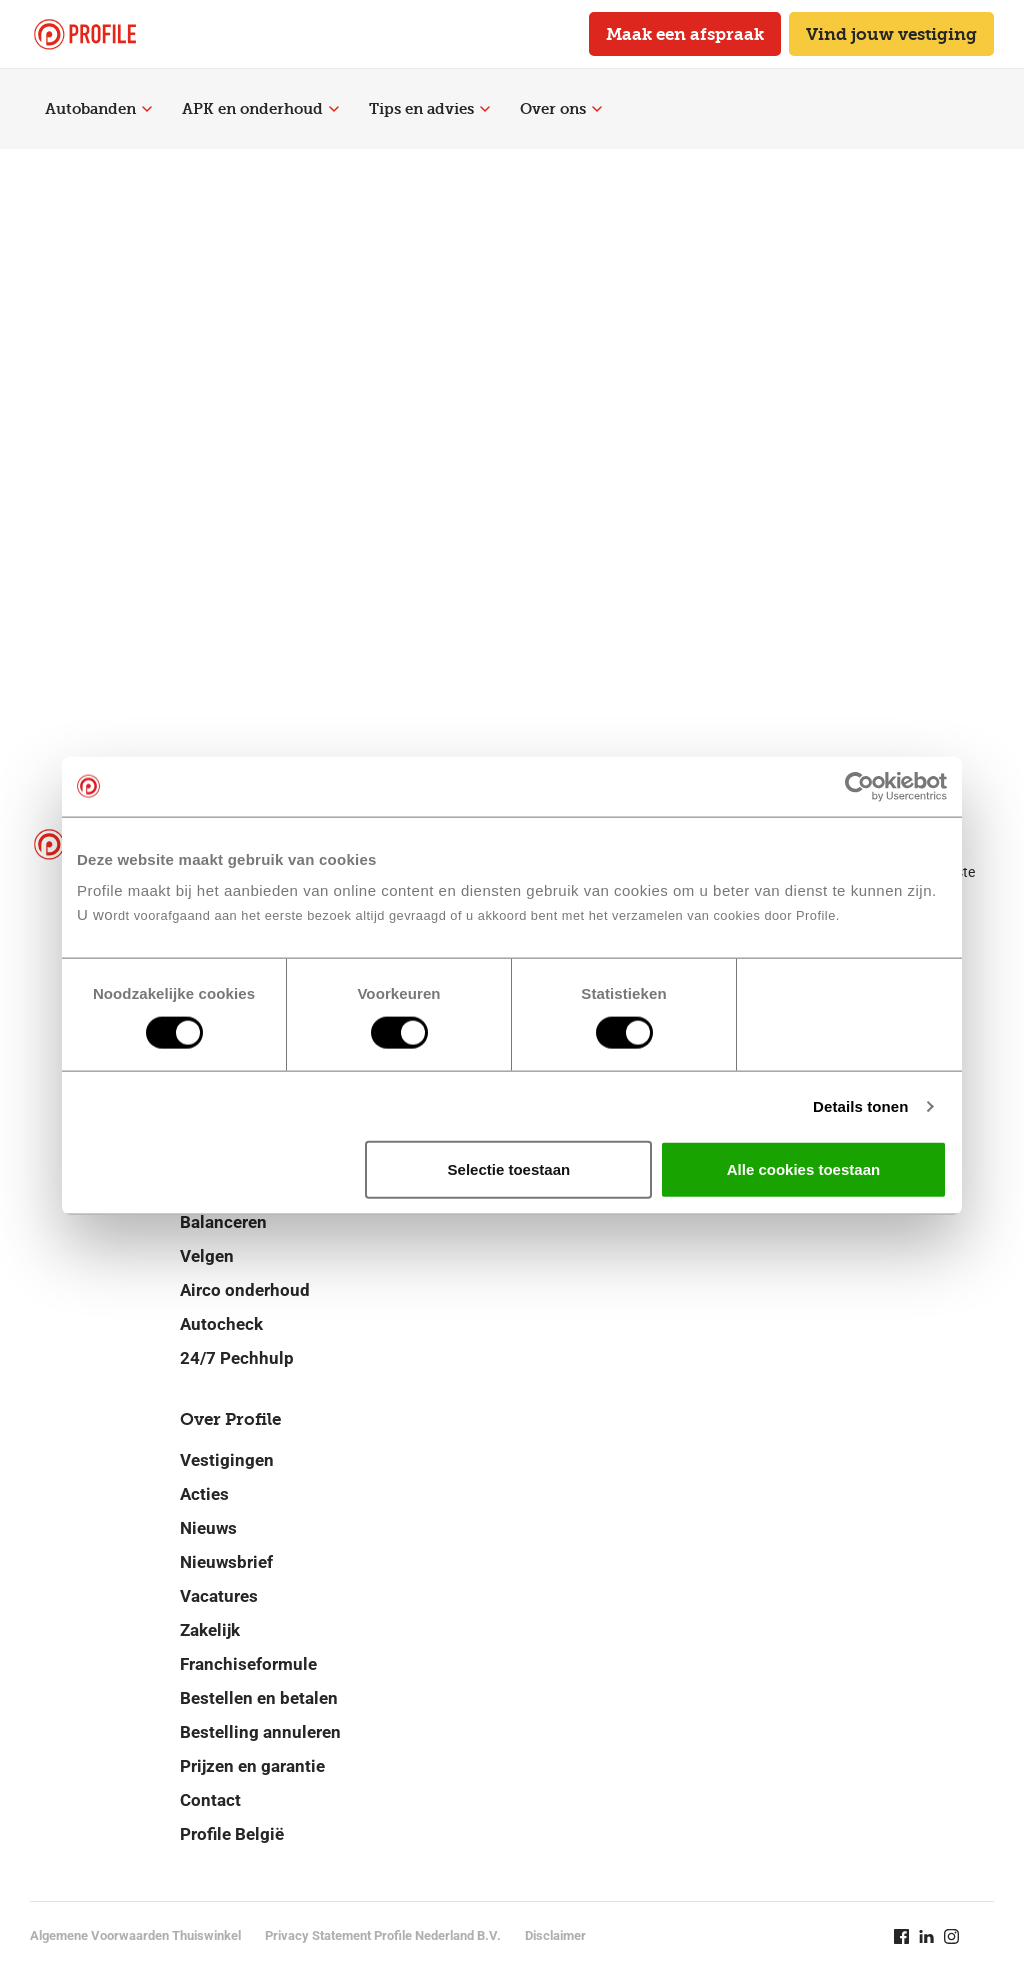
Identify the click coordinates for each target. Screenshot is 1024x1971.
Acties (204, 1494)
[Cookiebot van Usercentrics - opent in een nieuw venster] (859, 786)
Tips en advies (429, 109)
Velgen (207, 1256)
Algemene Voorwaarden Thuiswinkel (135, 1935)
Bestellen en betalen (259, 1698)
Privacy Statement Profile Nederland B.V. (383, 1935)
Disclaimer (555, 1935)
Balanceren (223, 1222)
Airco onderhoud (245, 1290)
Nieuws (208, 1528)
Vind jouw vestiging (891, 34)
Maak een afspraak (685, 34)
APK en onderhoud (260, 109)
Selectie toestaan (509, 1169)
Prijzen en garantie (252, 1766)
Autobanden (98, 109)
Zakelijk (210, 1630)
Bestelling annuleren (260, 1732)
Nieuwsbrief (226, 1562)
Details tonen (860, 1105)
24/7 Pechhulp (237, 1358)
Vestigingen (227, 1460)
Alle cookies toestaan (803, 1169)
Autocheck (221, 1324)
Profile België (232, 1834)
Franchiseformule (248, 1664)
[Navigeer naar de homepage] (85, 34)
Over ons (561, 109)
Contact (210, 1800)
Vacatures (219, 1596)
